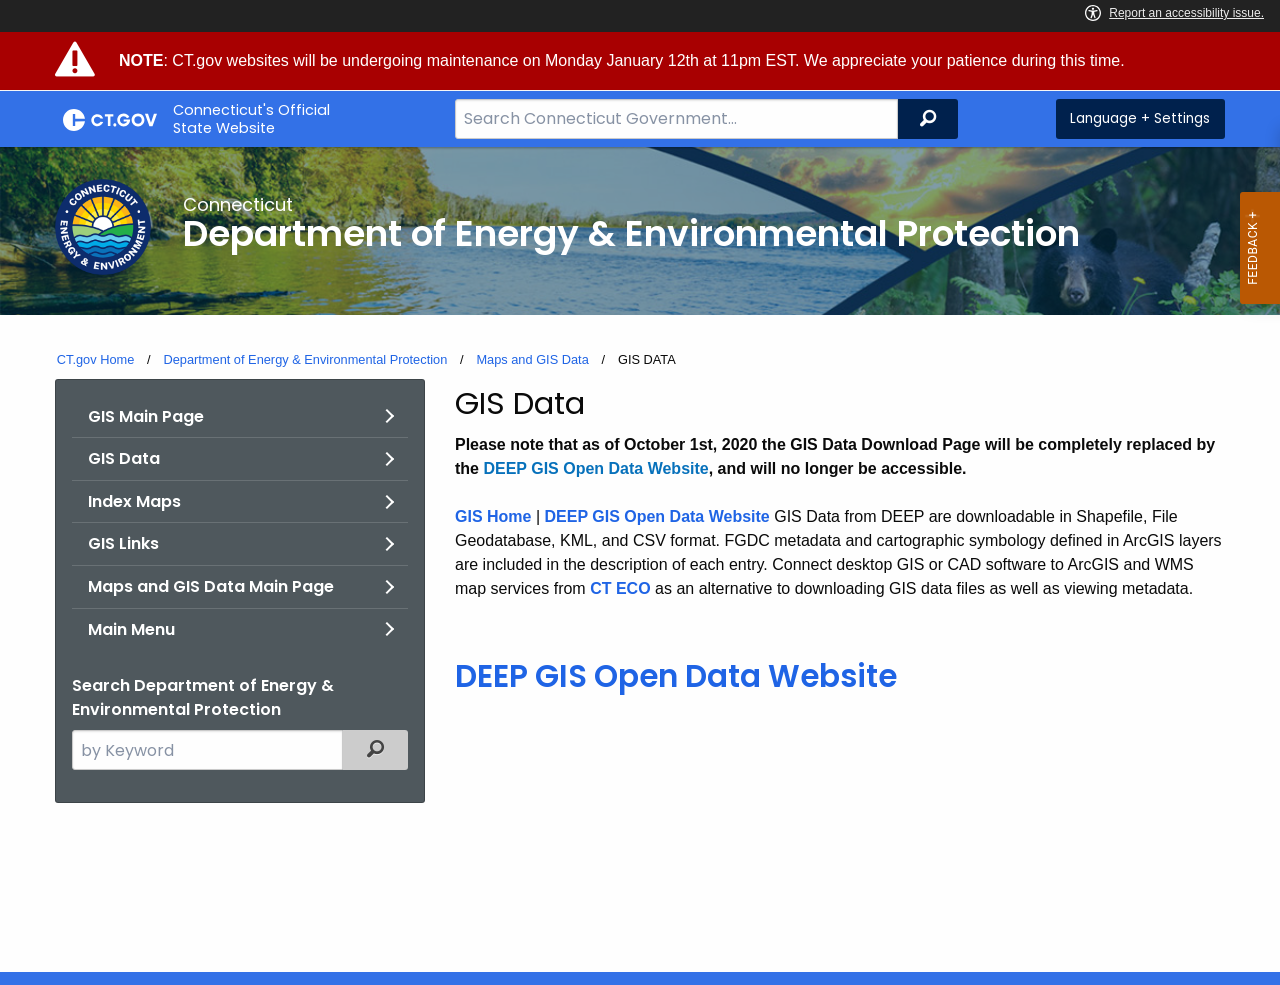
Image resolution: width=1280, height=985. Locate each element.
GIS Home (493, 516)
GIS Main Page (146, 416)
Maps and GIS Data (532, 359)
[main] (640, 559)
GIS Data (124, 458)
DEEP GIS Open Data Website (595, 468)
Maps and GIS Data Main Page (211, 586)
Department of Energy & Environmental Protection (305, 359)
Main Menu (131, 629)
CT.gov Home (96, 359)
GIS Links (123, 543)
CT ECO (620, 588)
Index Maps (134, 501)
